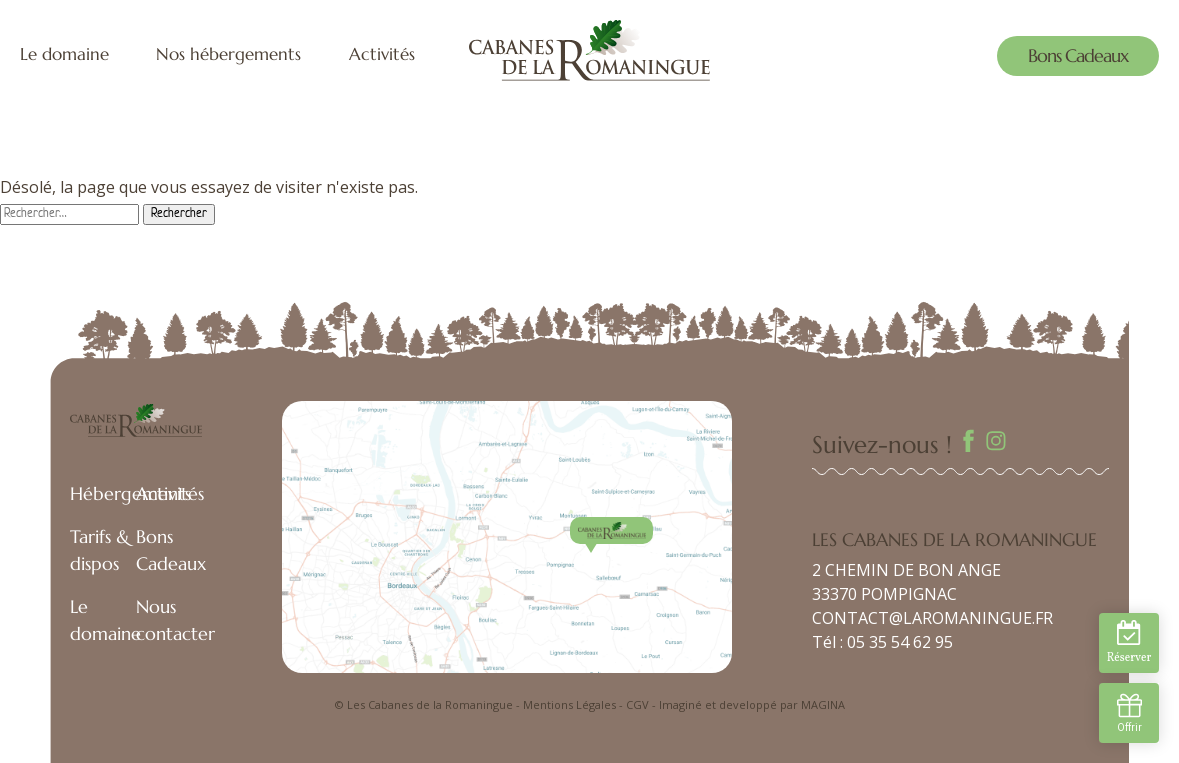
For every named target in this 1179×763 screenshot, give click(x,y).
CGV (637, 704)
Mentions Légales (569, 704)
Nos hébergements (228, 54)
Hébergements (130, 493)
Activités (382, 54)
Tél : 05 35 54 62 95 (882, 642)
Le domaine (64, 54)
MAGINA (823, 704)
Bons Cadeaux (1078, 55)
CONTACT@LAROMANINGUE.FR (932, 618)
